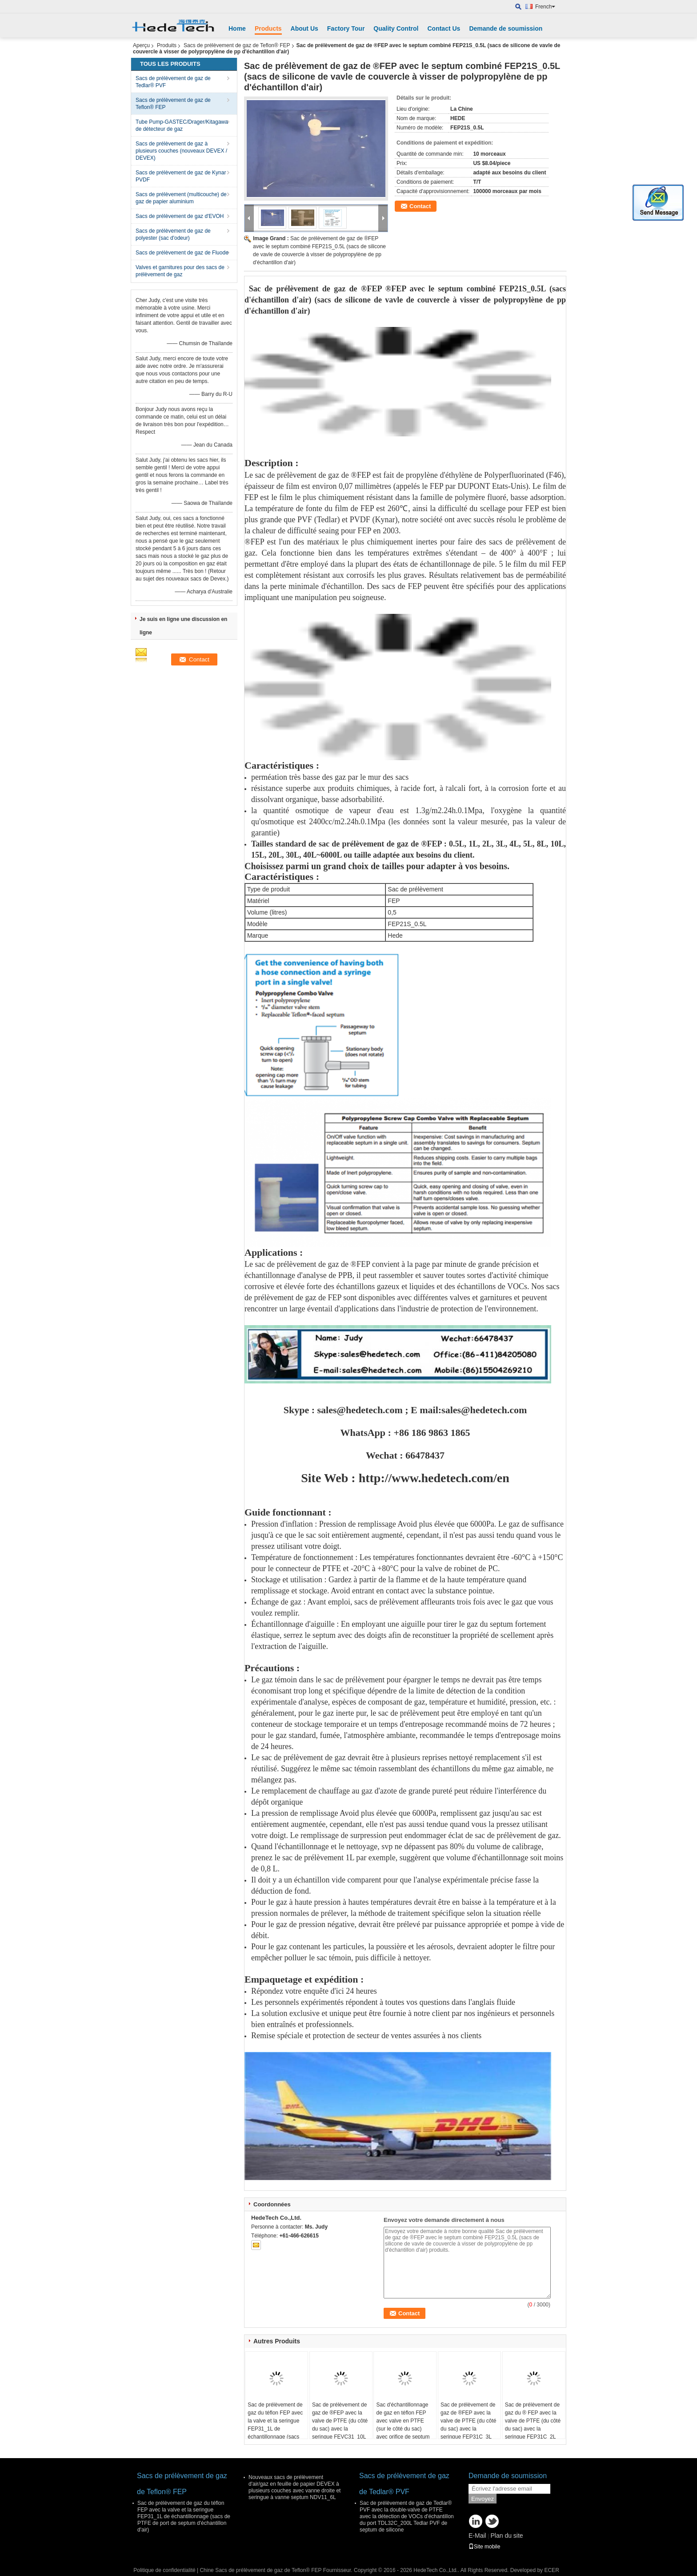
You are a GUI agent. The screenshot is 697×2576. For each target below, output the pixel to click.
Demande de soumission (505, 28)
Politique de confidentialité (164, 2570)
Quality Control (395, 28)
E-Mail (477, 2535)
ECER (551, 2570)
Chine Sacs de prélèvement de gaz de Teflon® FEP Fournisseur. (277, 2570)
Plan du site (506, 2535)
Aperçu (141, 45)
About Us (304, 28)
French (545, 7)
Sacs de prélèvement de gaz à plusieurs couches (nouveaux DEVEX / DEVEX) (181, 151)
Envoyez (482, 2498)
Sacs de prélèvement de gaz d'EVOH (180, 216)
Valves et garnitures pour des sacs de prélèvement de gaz (180, 271)
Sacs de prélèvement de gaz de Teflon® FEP (237, 45)
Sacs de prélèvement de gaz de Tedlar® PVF (173, 82)
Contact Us (443, 28)
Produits (166, 45)
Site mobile (484, 2547)
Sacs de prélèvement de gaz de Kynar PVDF (181, 176)
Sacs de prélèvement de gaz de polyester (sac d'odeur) (173, 234)
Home (237, 28)
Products (268, 28)
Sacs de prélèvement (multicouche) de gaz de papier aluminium (181, 198)
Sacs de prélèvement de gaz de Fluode (182, 253)
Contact (420, 206)
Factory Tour (346, 28)
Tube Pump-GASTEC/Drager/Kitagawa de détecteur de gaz (182, 125)
